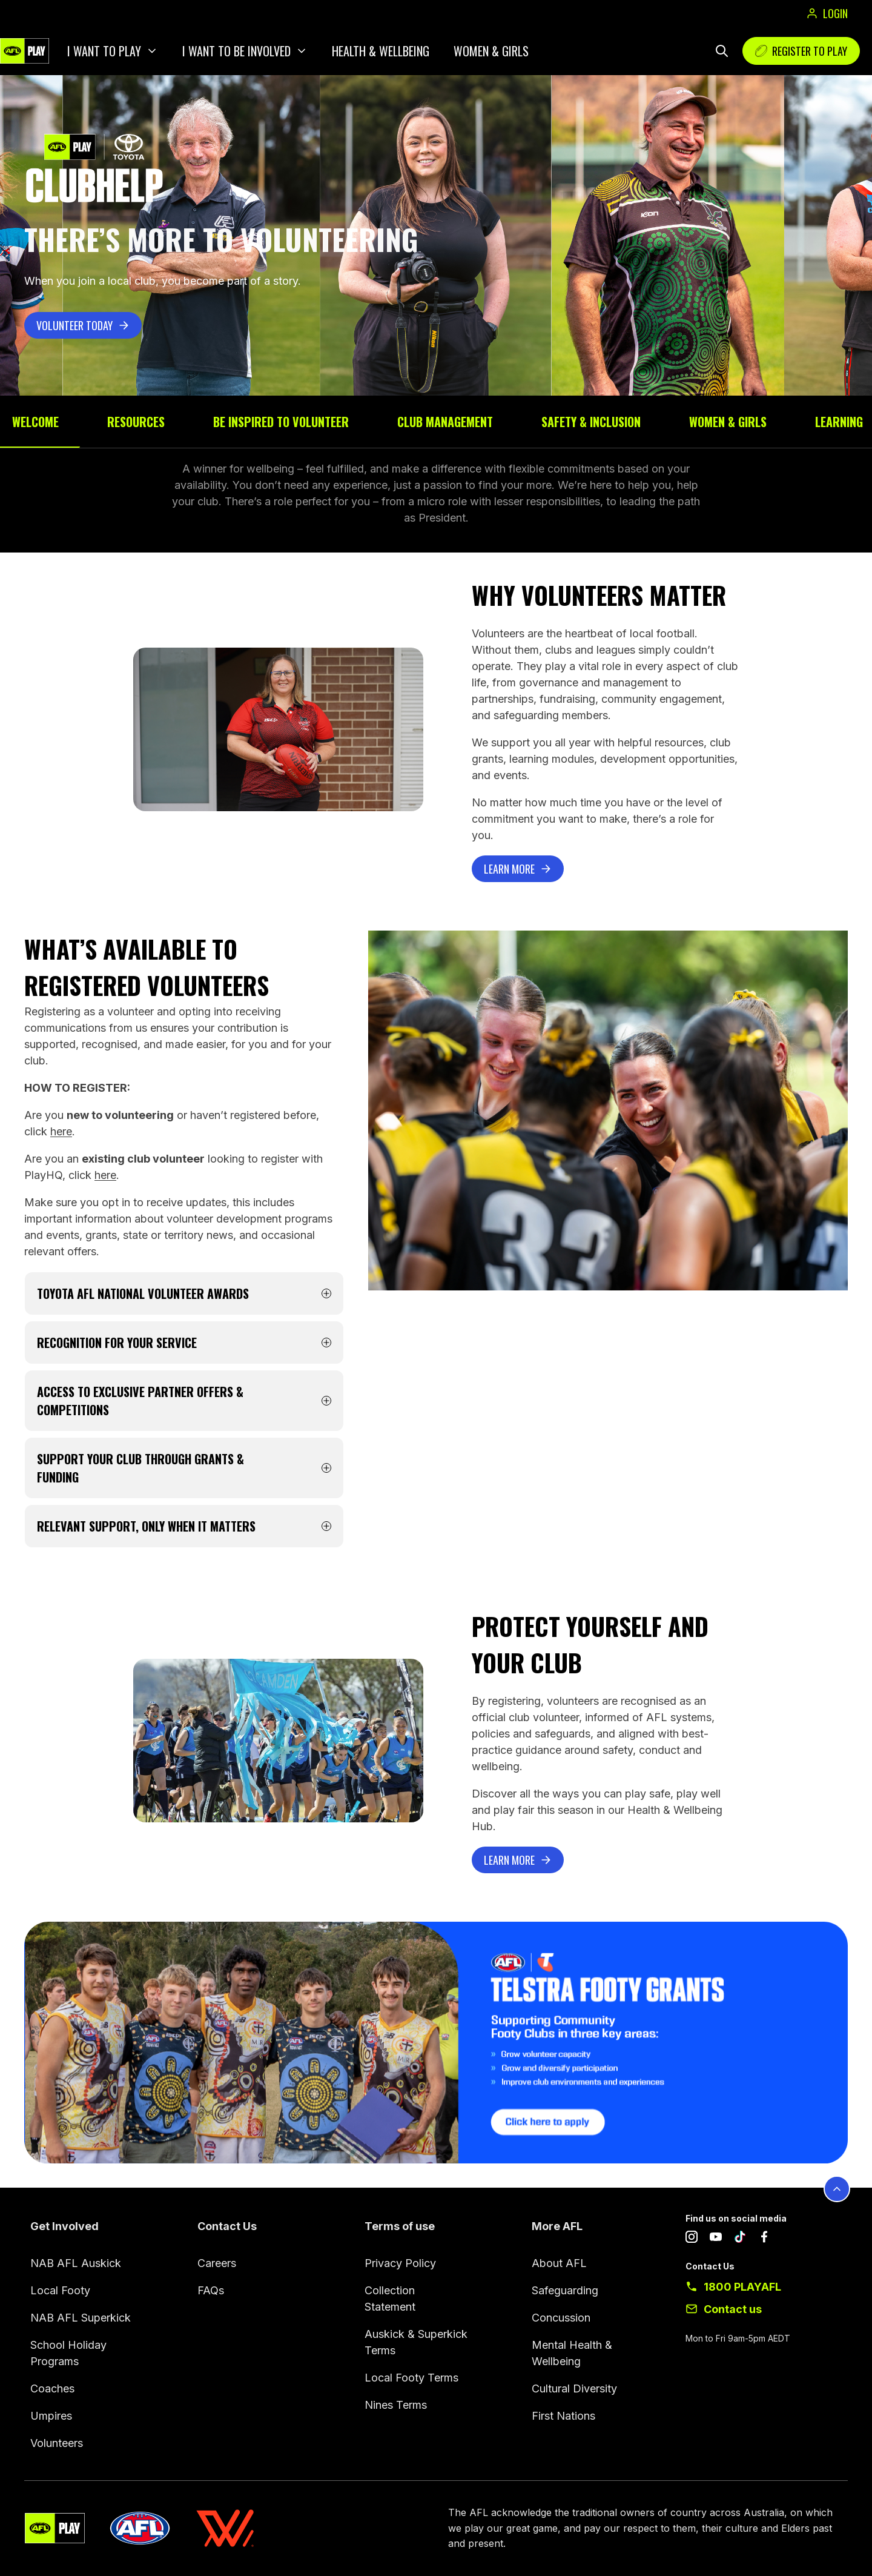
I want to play (104, 51)
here (61, 1131)
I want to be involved (236, 51)
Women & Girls (491, 51)
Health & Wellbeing (380, 51)
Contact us (733, 2309)
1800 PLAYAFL (742, 2286)
